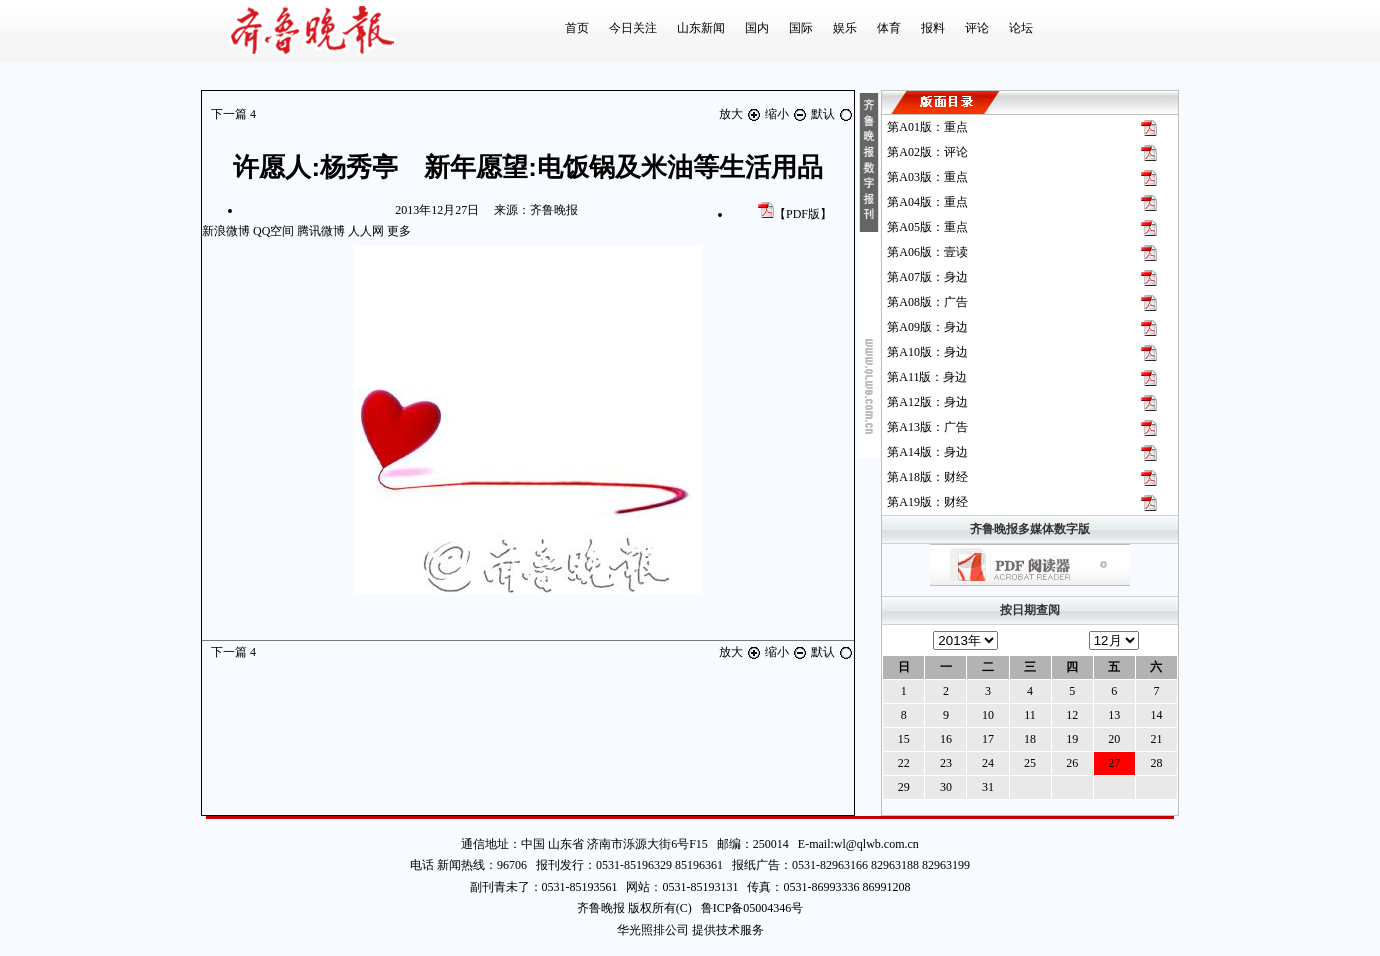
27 (1114, 763)
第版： (927, 127)
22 (904, 763)
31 (988, 787)
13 (1114, 715)
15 (904, 739)
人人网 (366, 231)
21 (1156, 739)
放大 (742, 114)
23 (946, 763)
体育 (889, 28)
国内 (757, 28)
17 (988, 739)
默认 (832, 114)
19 (1072, 739)
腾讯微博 (321, 231)
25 (1030, 763)
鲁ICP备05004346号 (748, 908)
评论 (977, 28)
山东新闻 (701, 28)
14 (1156, 715)
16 (946, 739)
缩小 (788, 114)
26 (1072, 763)
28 (1156, 763)
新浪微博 (226, 231)
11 (1030, 715)
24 (988, 763)
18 (1030, 739)
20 (1114, 739)
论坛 (1021, 28)
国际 (801, 28)
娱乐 (845, 28)
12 (1072, 715)
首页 (577, 28)
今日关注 (633, 28)
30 (946, 787)
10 (988, 715)
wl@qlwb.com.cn (876, 844)
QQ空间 (273, 231)
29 (904, 787)
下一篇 (233, 114)
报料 (933, 28)
